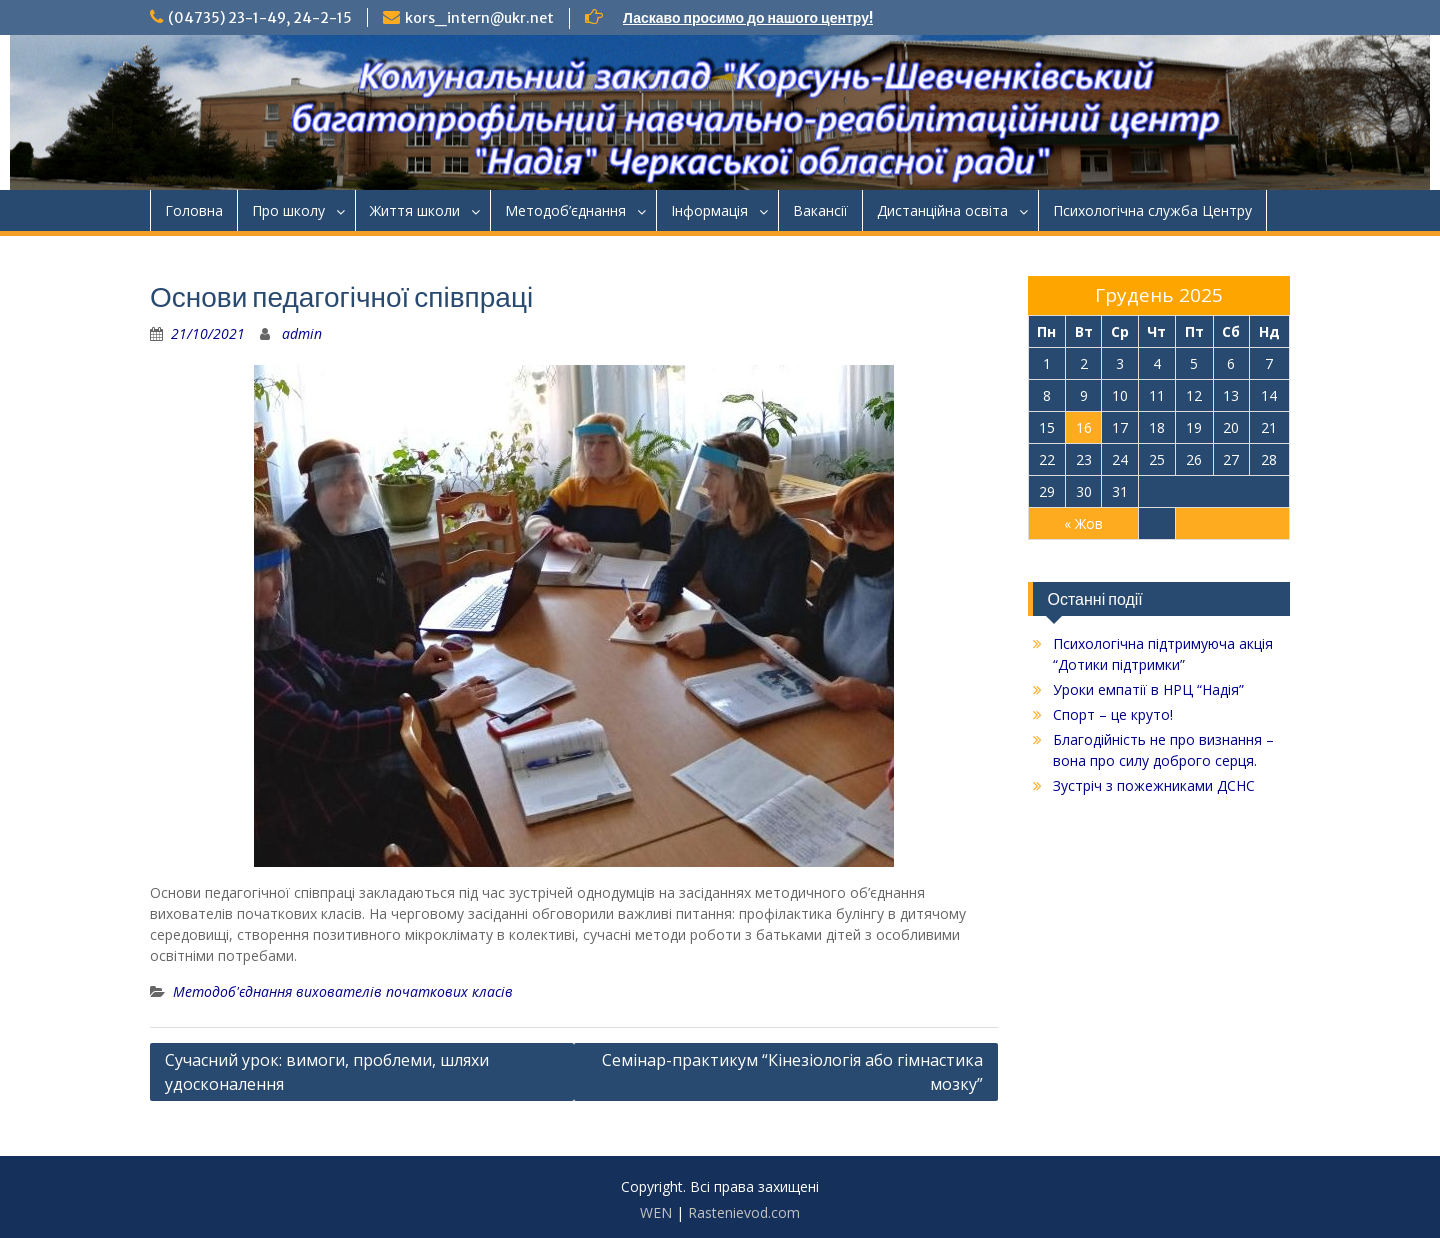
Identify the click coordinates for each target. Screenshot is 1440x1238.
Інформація (709, 210)
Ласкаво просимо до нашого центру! (748, 18)
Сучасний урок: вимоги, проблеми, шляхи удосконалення (327, 1072)
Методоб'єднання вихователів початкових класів (343, 991)
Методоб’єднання (565, 210)
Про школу (288, 210)
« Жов (1083, 523)
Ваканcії (820, 210)
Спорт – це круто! (1113, 714)
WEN (656, 1212)
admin (302, 333)
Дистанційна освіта (942, 210)
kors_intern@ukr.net (479, 18)
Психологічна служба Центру (1152, 210)
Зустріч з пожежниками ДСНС (1154, 785)
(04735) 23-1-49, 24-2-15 (260, 18)
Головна (194, 210)
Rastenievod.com (744, 1212)
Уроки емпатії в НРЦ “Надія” (1148, 689)
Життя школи (415, 210)
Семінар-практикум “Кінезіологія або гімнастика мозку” (792, 1072)
